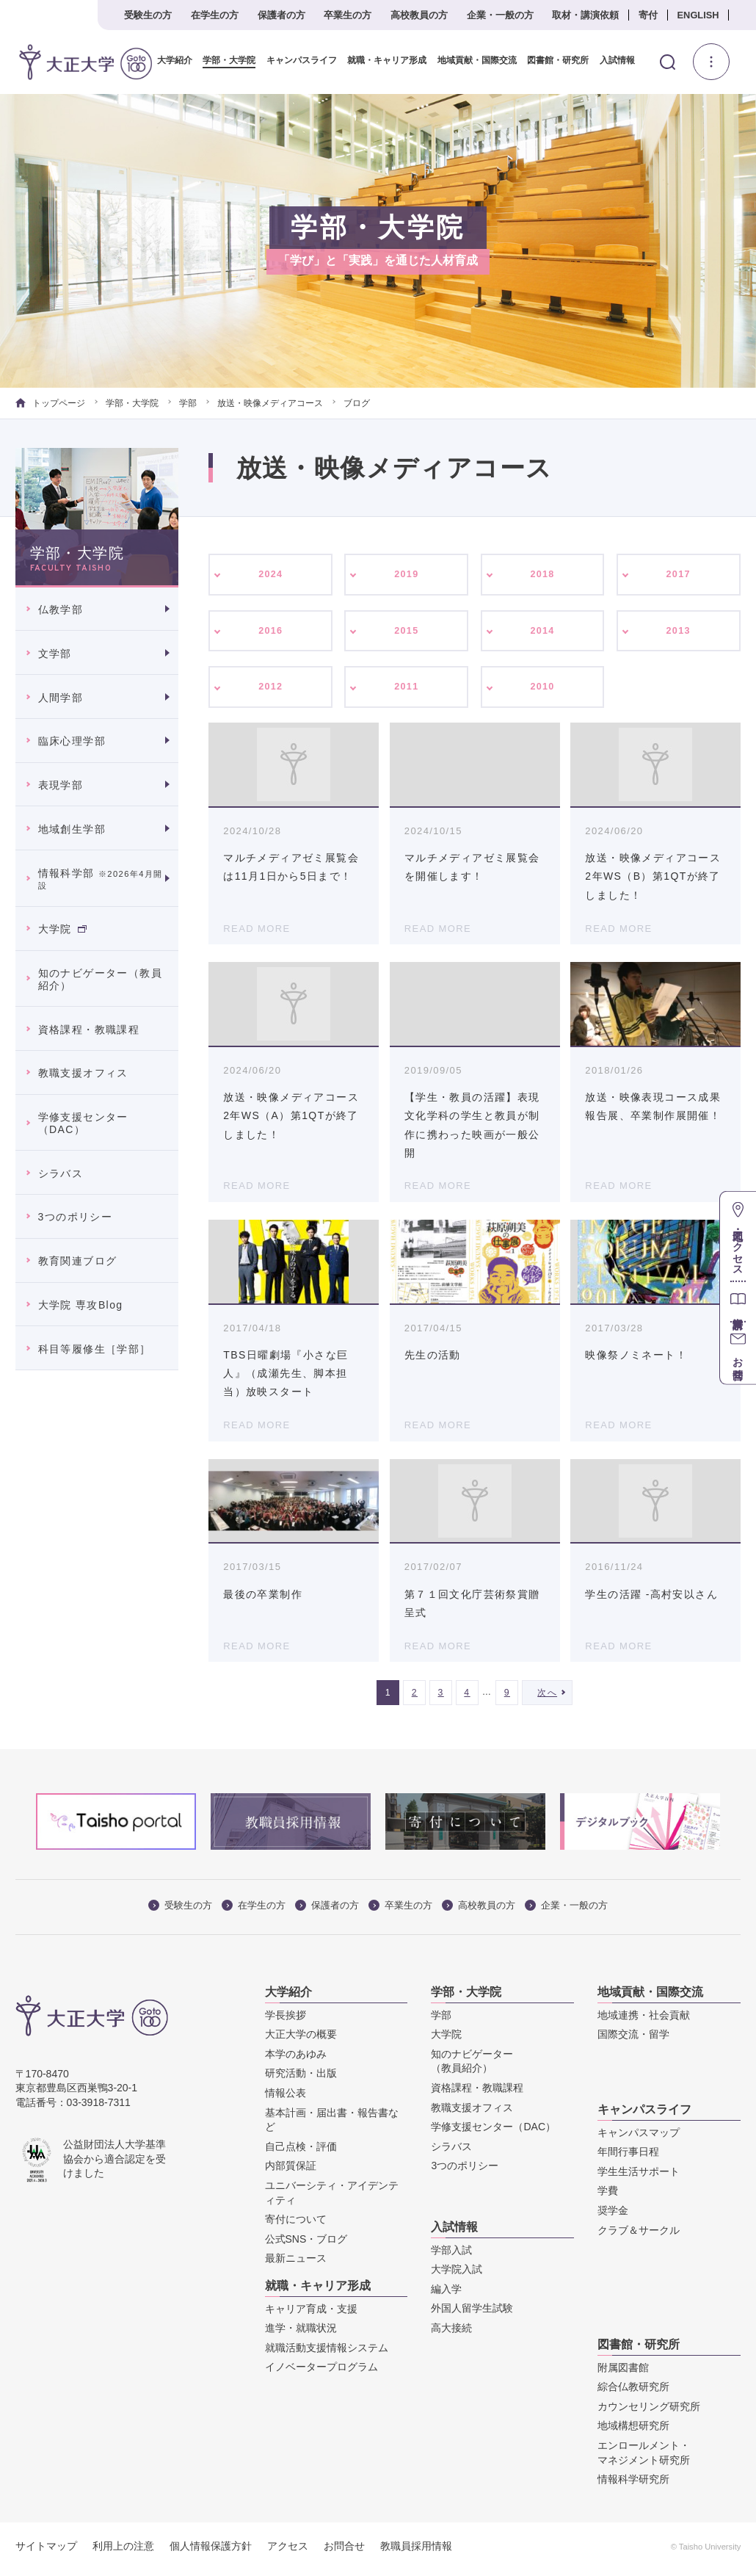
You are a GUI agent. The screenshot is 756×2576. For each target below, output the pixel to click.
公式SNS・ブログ (306, 2244)
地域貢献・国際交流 (477, 60)
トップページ (50, 403)
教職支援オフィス (83, 1073)
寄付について (296, 2225)
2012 (270, 691)
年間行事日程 (628, 2157)
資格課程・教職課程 (89, 1029)
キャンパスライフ (301, 60)
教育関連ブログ (77, 1261)
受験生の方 (148, 15)
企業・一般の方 (500, 15)
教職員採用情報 (416, 2552)
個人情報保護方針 (211, 2552)
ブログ (357, 403)
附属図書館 (623, 2372)
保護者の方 (281, 15)
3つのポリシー (75, 1217)
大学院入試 (456, 2275)
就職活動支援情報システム (326, 2353)
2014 (542, 633)
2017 (678, 575)
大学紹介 (174, 60)
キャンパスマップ (638, 2137)
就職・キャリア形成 (386, 60)
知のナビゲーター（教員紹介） (100, 979)
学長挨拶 (285, 2020)
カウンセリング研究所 (648, 2411)
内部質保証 (290, 2171)
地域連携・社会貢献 (643, 2020)
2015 (407, 633)
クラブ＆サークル (638, 2235)
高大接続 (451, 2333)
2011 (407, 691)
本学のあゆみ (296, 2059)
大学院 (62, 929)
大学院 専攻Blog (80, 1305)
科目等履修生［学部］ (94, 1349)
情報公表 (285, 2098)
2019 (407, 575)
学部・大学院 (229, 60)
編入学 (446, 2294)
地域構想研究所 (633, 2431)
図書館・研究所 (558, 60)
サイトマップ (46, 2552)
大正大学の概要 (301, 2040)
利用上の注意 (123, 2552)
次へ (547, 1698)
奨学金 (612, 2215)
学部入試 (451, 2255)
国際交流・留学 (633, 2040)
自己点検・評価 (301, 2151)
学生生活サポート (638, 2176)
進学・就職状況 (301, 2334)
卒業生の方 (347, 15)
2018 (542, 575)
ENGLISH (698, 15)
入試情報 (617, 60)
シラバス (61, 1173)
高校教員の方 (419, 15)
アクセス (287, 2552)
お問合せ (344, 2552)
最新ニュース (296, 2264)
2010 (542, 691)
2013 (678, 633)
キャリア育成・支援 (311, 2314)
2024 (270, 575)
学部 (188, 403)
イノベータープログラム (321, 2372)
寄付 (648, 15)
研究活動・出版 (301, 2079)
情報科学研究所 (633, 2485)
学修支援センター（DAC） (83, 1123)
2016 (270, 633)
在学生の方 (215, 15)
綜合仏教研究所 (633, 2392)
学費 (607, 2196)
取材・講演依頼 (585, 15)
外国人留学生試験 (472, 2314)
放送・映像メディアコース (270, 403)
